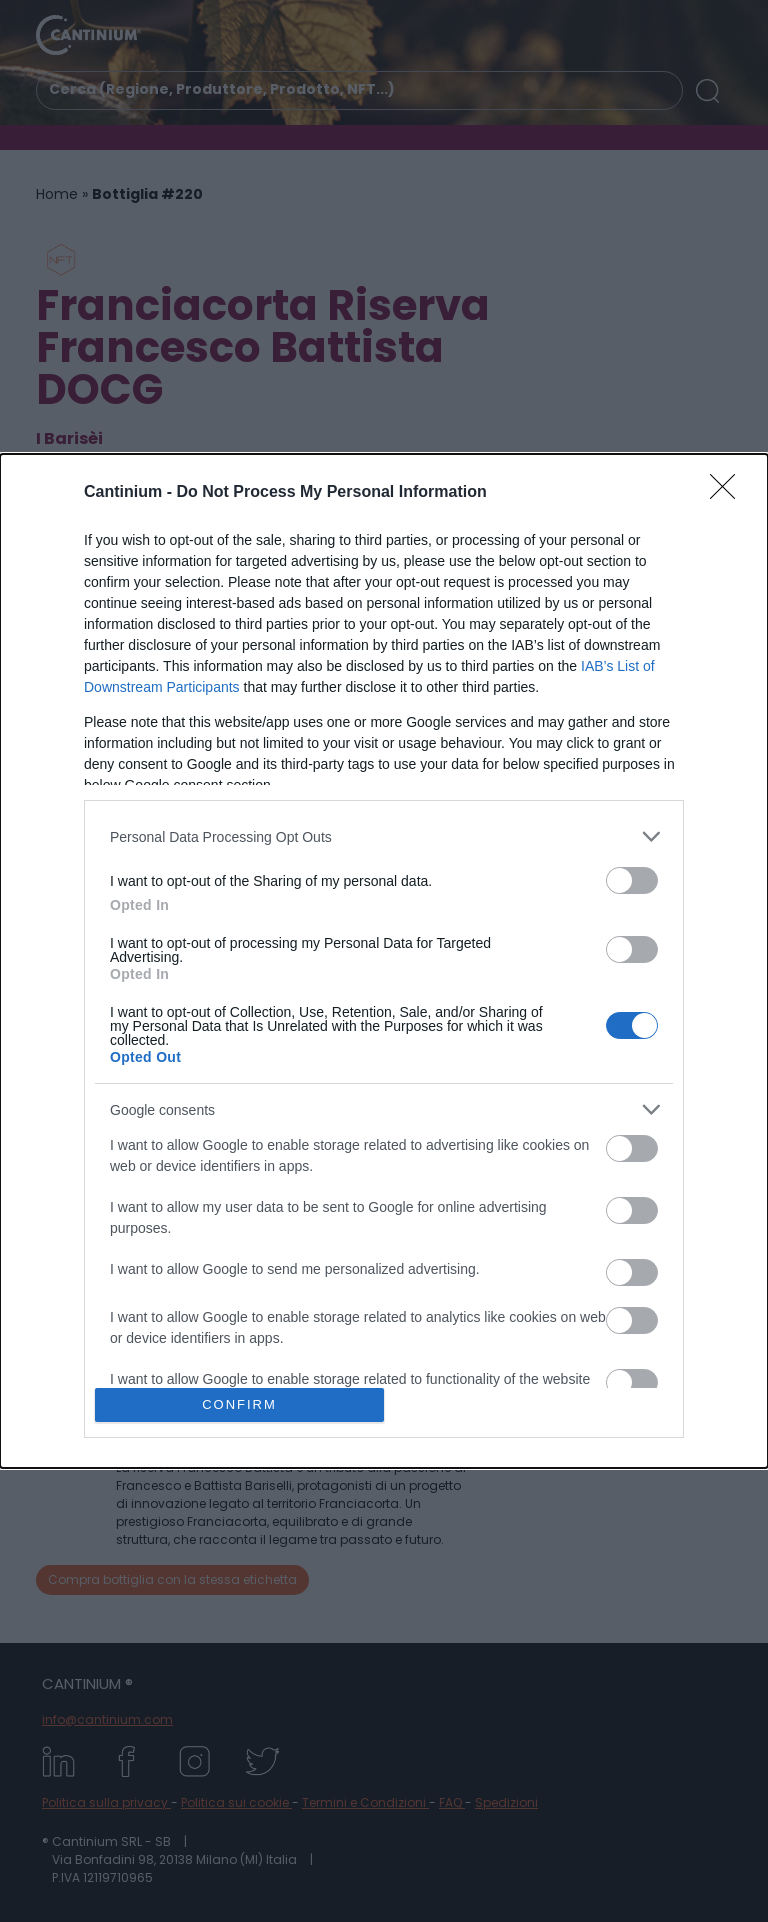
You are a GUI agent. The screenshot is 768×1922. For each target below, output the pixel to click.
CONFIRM (239, 1404)
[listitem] (384, 836)
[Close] (729, 493)
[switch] (632, 880)
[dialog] (384, 961)
